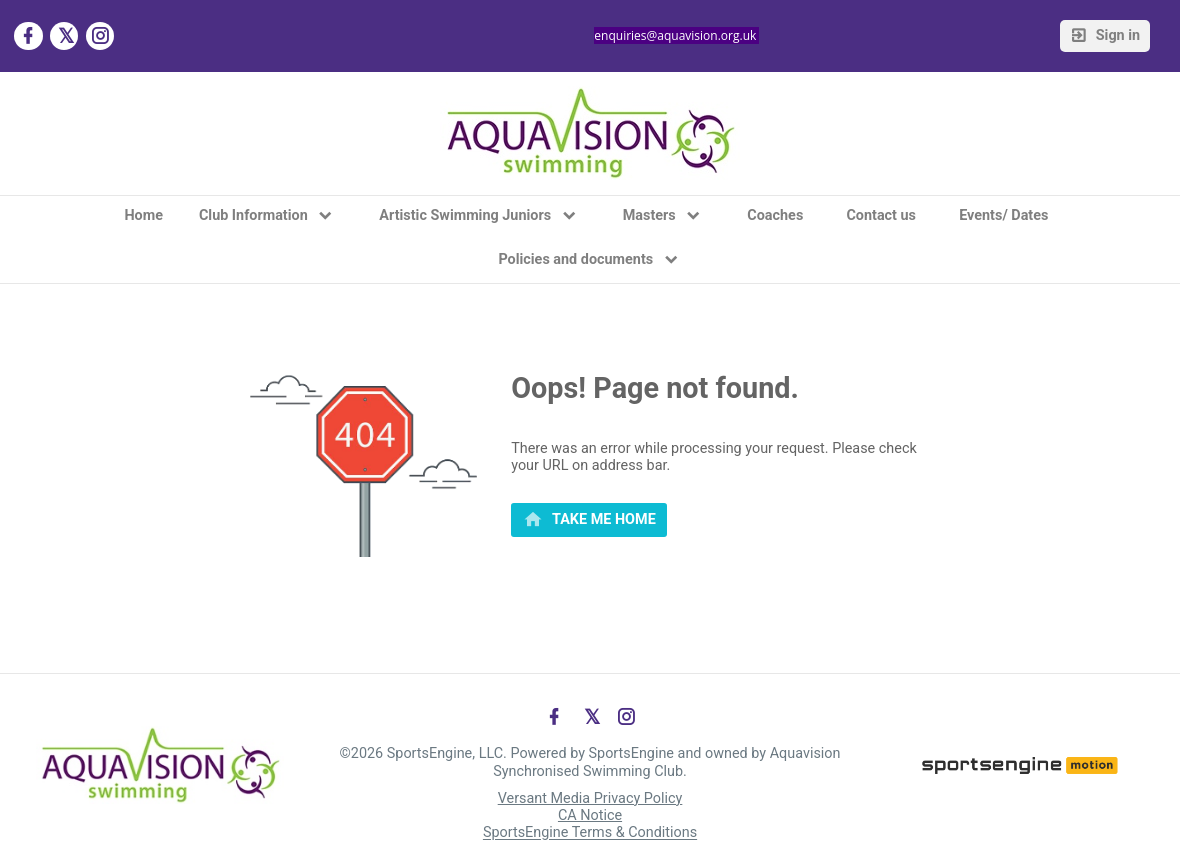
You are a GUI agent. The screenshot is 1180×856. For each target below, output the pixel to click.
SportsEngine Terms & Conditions (590, 833)
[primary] (589, 520)
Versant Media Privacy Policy (590, 798)
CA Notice (590, 815)
